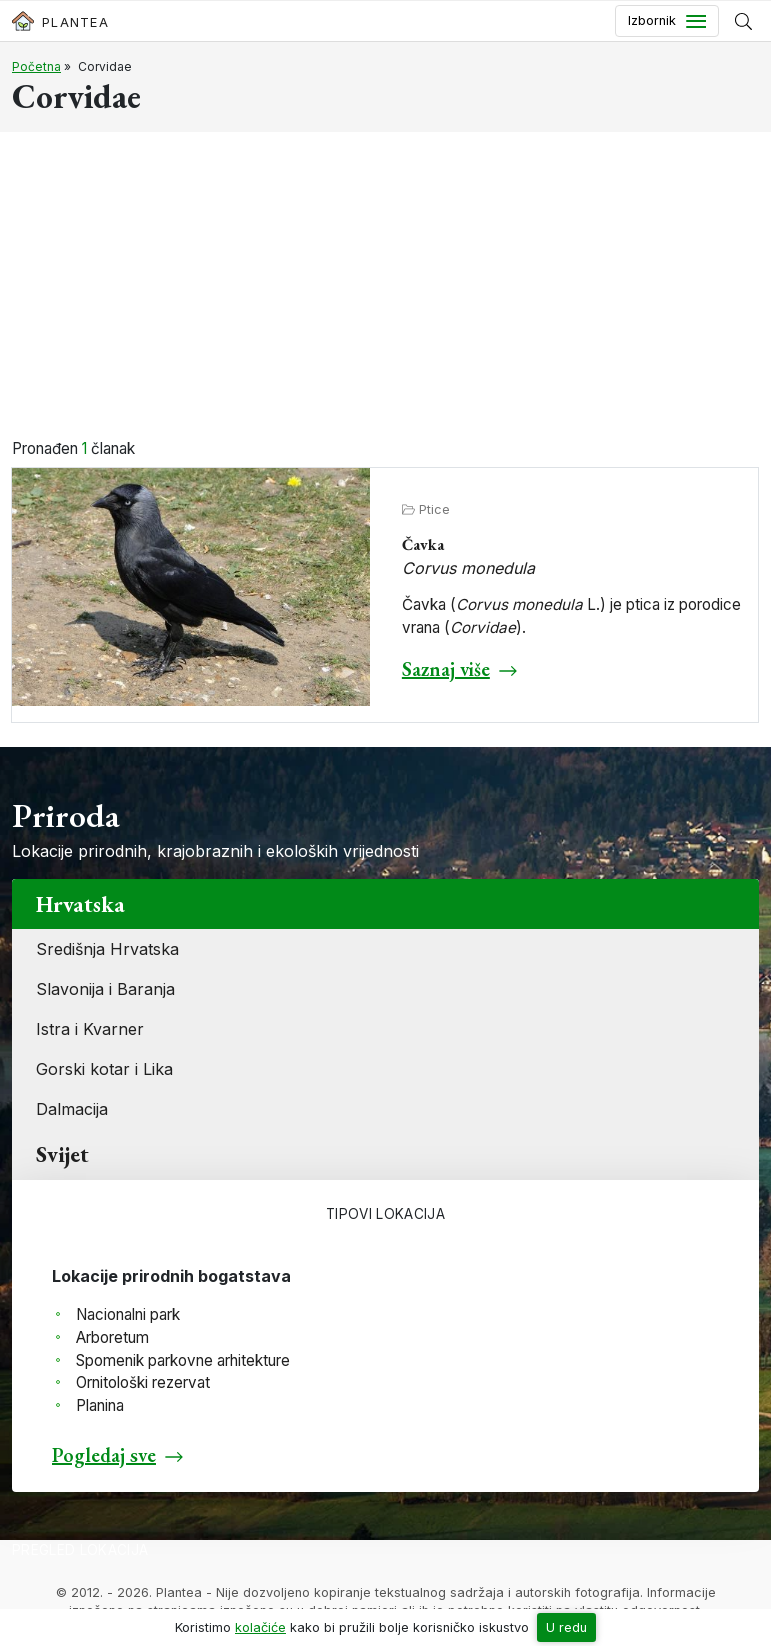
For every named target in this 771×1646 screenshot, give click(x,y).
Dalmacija (72, 1109)
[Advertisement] (386, 288)
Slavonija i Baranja (105, 989)
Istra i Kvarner (90, 1029)
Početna (36, 66)
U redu (566, 1627)
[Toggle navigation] (667, 21)
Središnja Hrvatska (107, 949)
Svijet (62, 1154)
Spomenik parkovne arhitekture (183, 1360)
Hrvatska (80, 904)
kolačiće (260, 1627)
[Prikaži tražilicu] (743, 21)
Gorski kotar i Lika (104, 1069)
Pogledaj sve (104, 1455)
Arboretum (112, 1337)
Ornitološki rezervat (143, 1382)
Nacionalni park (128, 1314)
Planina (100, 1405)
